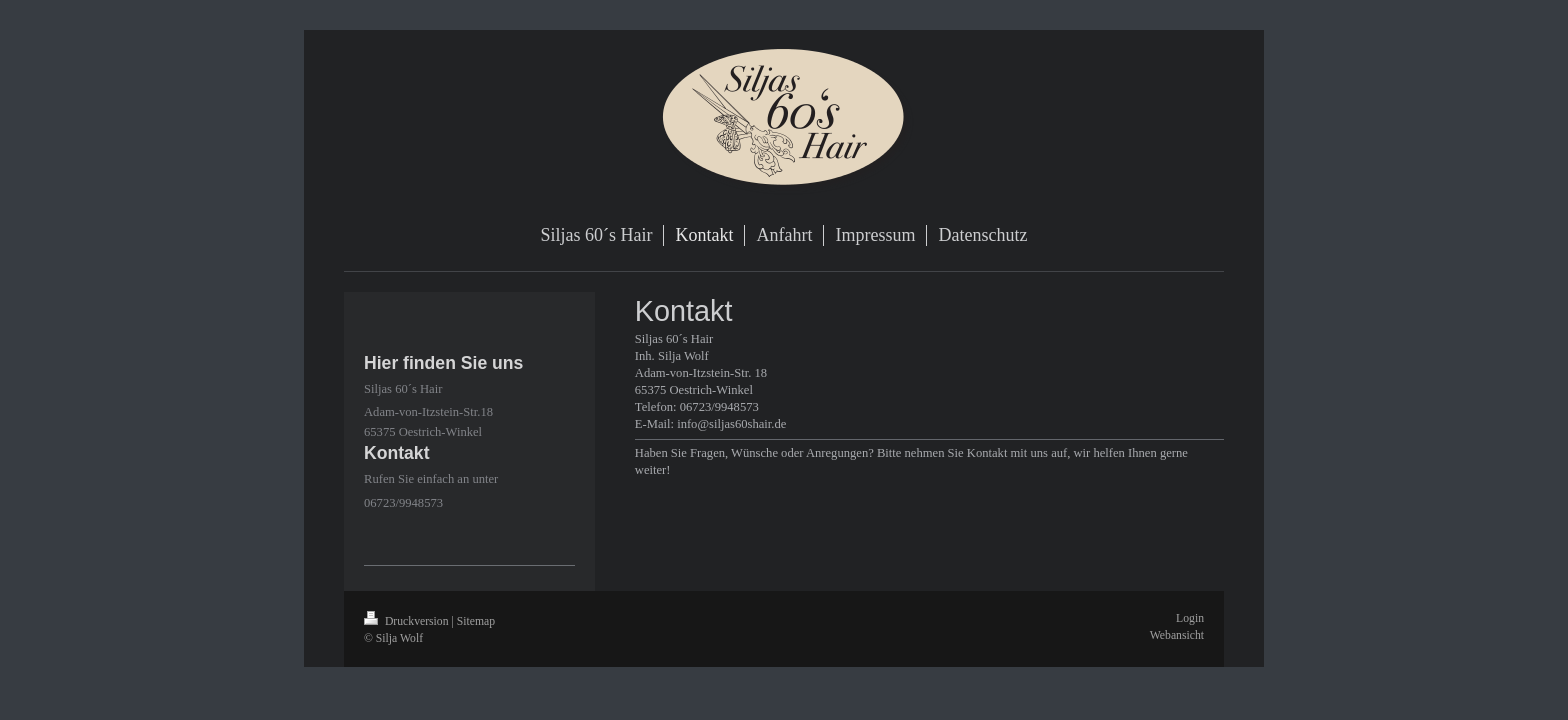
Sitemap (476, 621)
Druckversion (407, 621)
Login (1190, 618)
